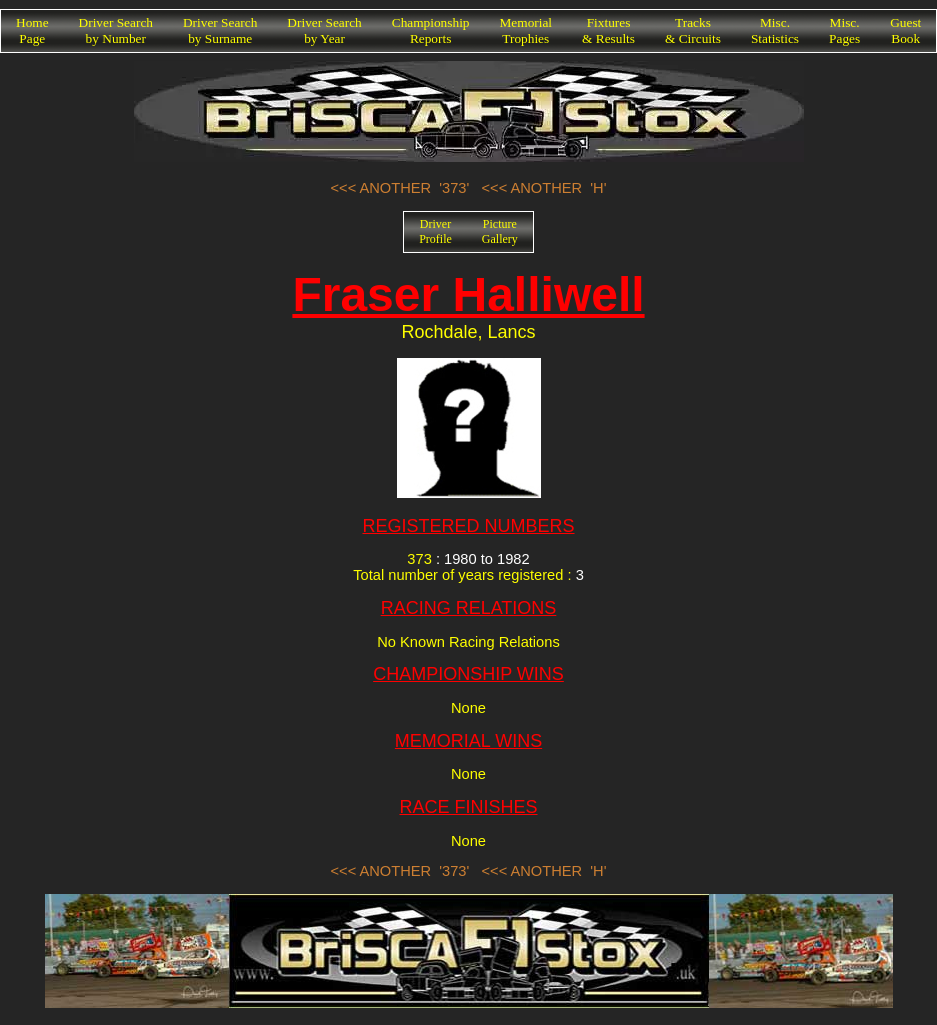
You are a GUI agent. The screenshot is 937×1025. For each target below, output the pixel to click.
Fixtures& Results (608, 30)
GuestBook (905, 30)
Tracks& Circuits (693, 30)
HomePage (32, 30)
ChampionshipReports (431, 30)
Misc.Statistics (775, 30)
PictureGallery (500, 231)
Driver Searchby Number (116, 30)
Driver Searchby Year (324, 30)
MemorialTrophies (526, 30)
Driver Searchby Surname (220, 30)
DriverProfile (435, 231)
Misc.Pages (844, 30)
